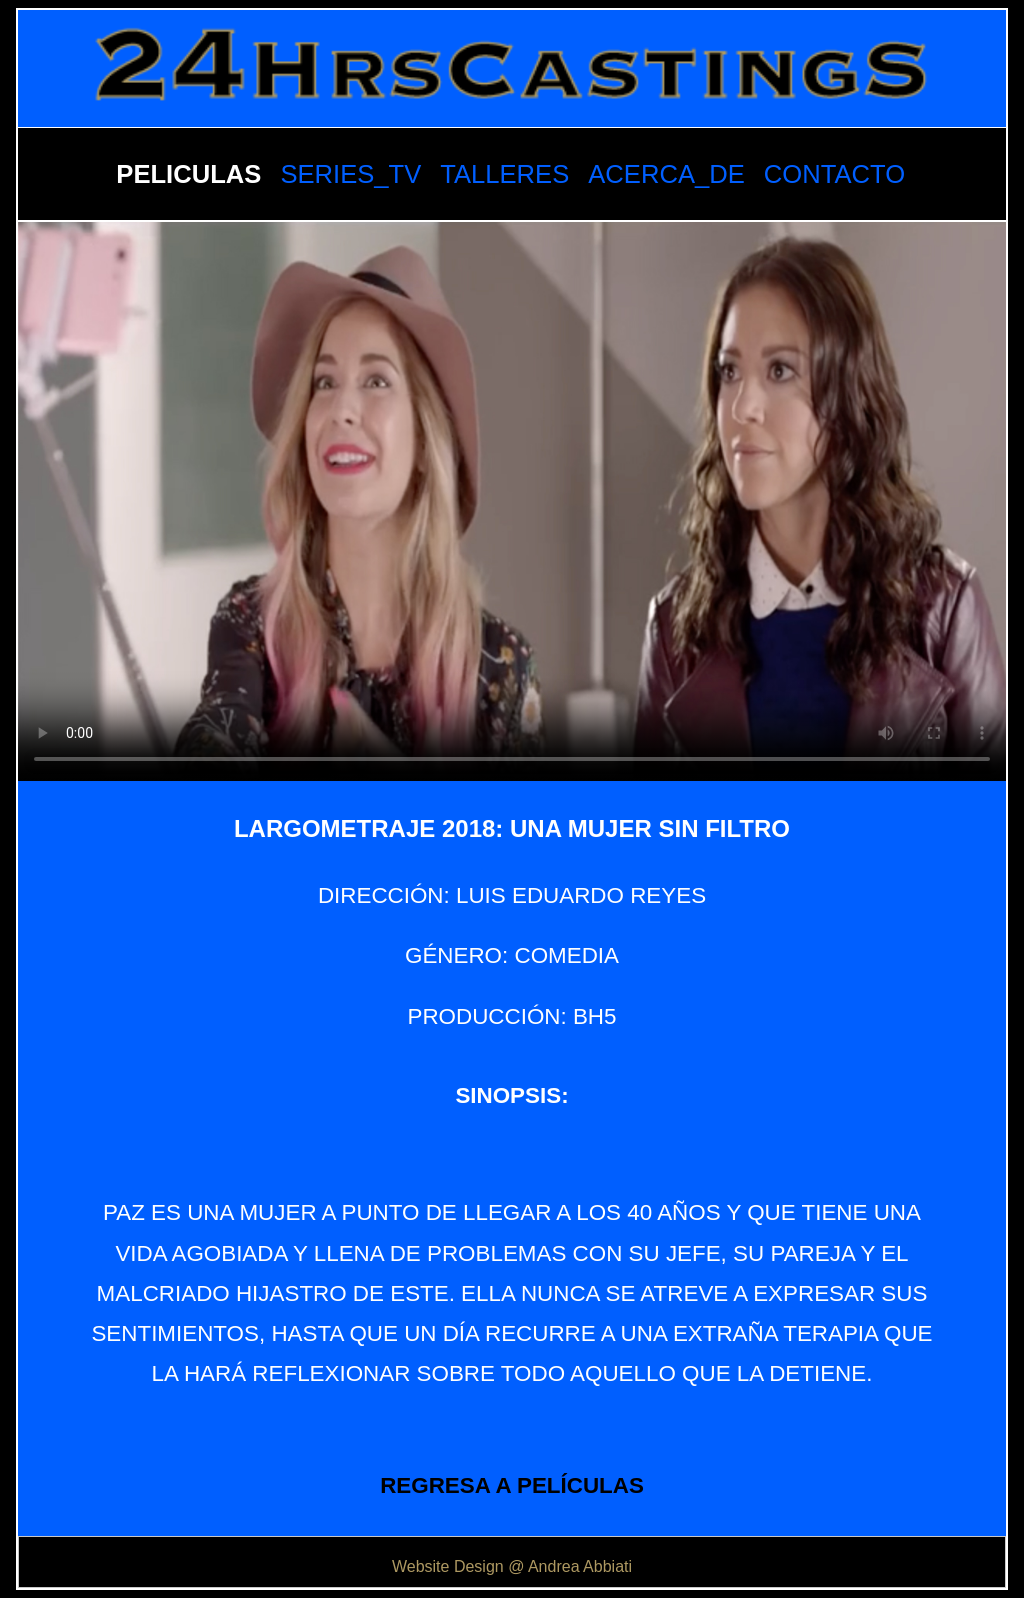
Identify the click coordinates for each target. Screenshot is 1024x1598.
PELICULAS (188, 174)
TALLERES (504, 174)
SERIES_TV (350, 174)
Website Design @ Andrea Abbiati (512, 1566)
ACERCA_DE (666, 174)
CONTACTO (834, 174)
